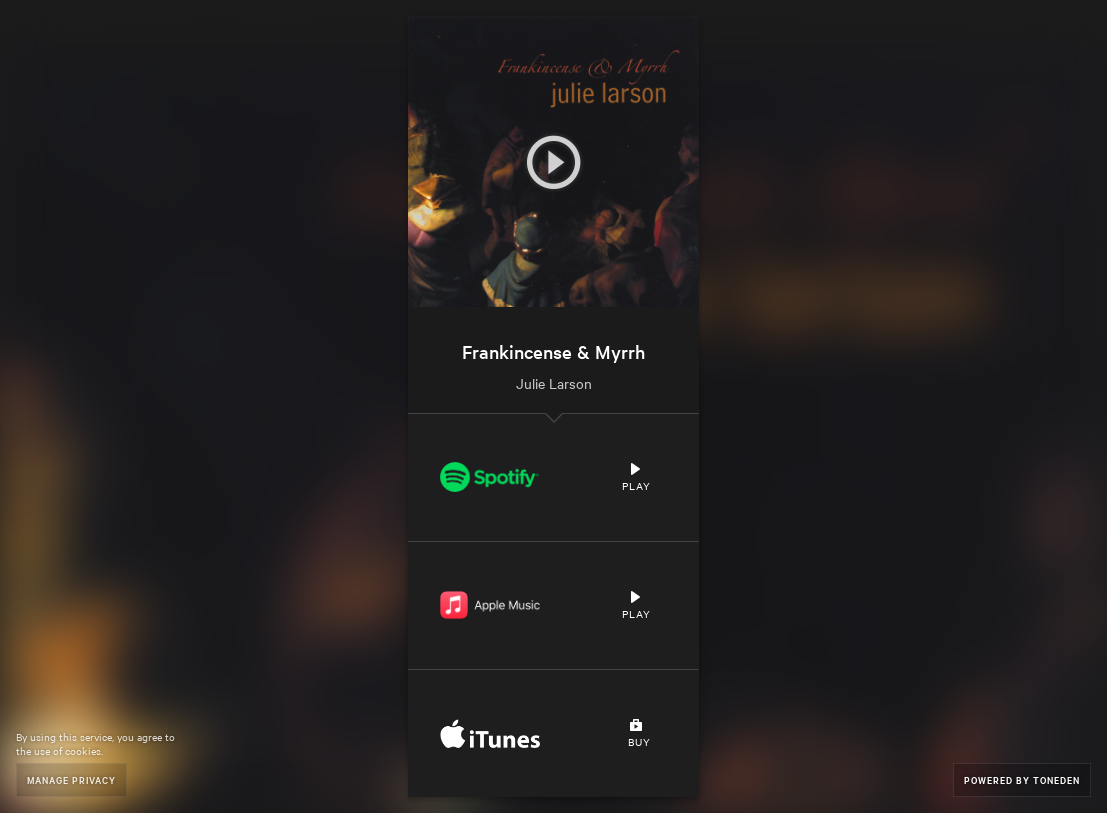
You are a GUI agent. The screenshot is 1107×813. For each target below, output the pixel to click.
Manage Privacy (71, 779)
